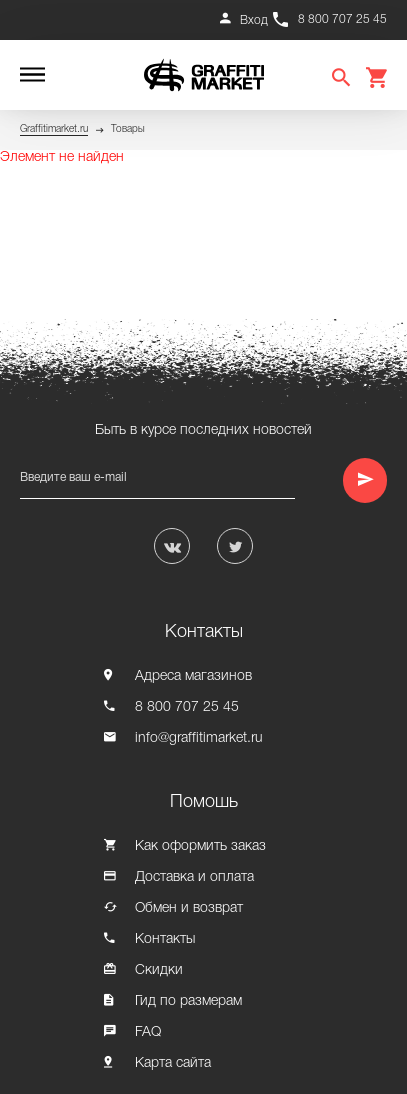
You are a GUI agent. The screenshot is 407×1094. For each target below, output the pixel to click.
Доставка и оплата (194, 877)
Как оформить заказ (200, 846)
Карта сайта (173, 1063)
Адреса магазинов (193, 676)
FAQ (148, 1032)
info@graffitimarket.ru (199, 738)
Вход (254, 20)
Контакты (165, 939)
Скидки (159, 970)
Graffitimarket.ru (54, 129)
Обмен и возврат (189, 908)
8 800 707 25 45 (342, 19)
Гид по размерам (188, 1001)
